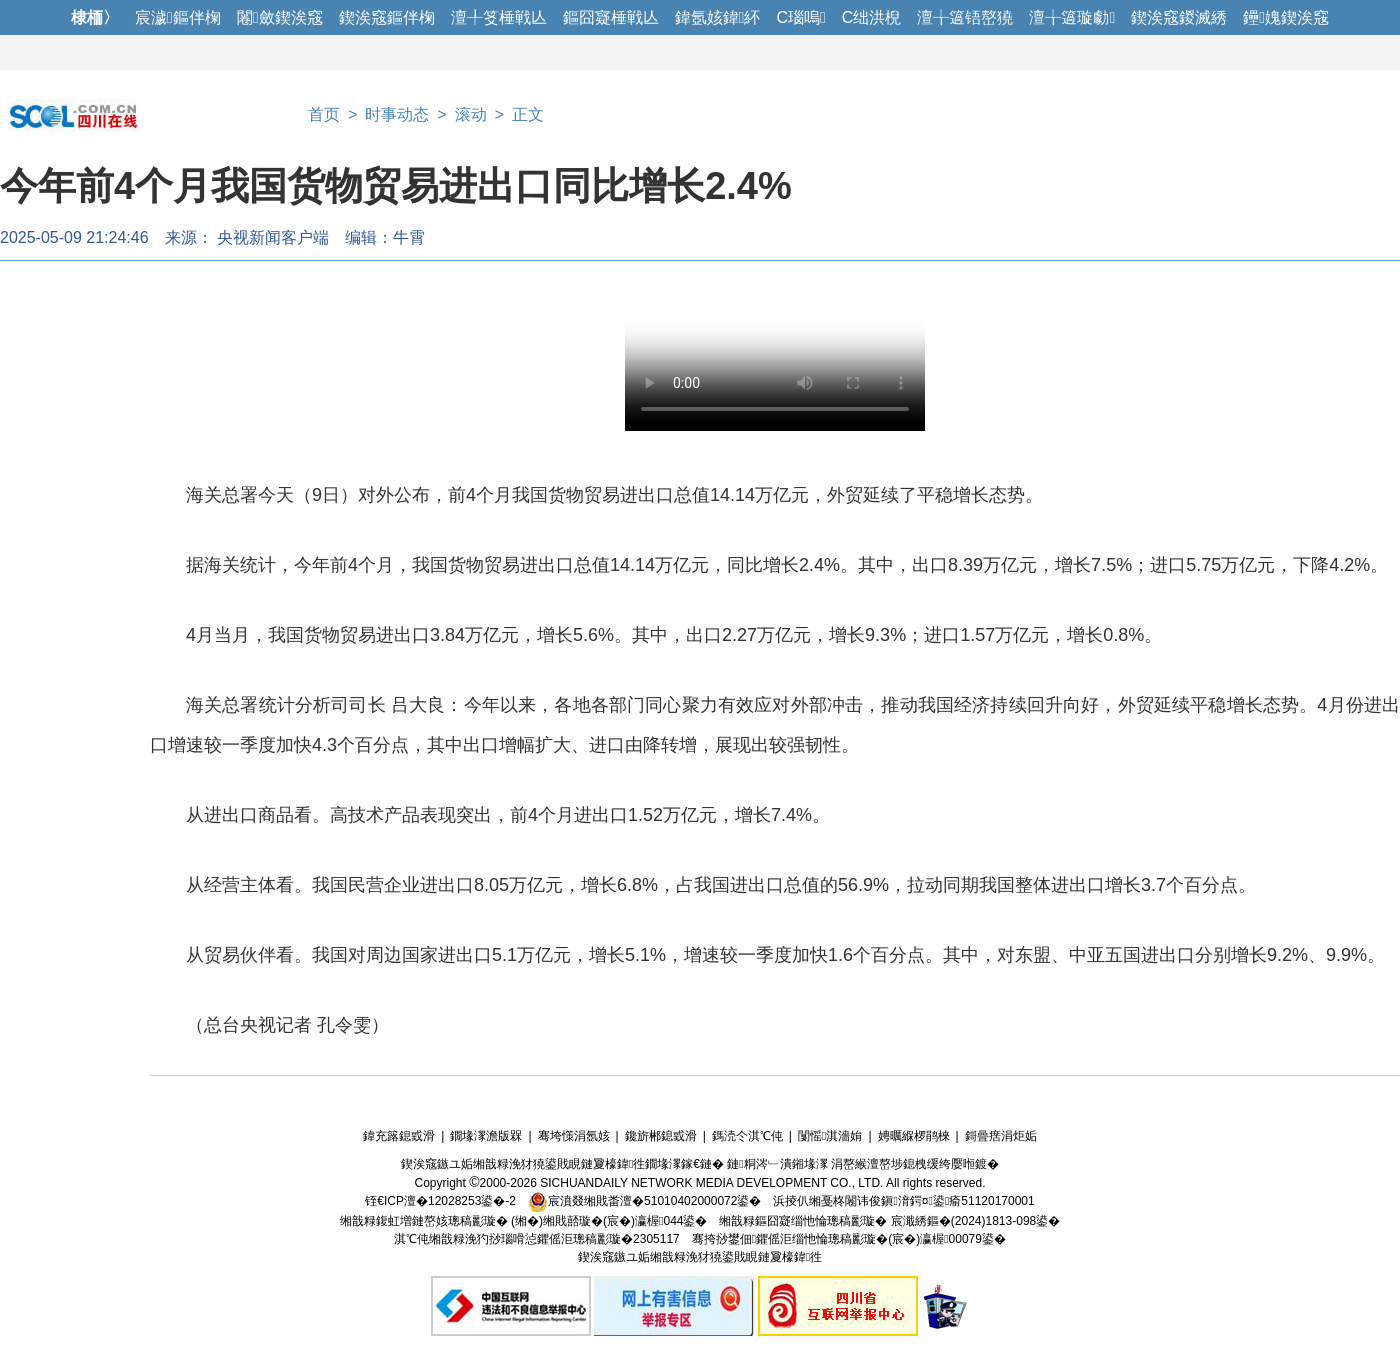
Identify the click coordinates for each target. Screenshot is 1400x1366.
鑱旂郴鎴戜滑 (661, 1136)
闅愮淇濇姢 (830, 1136)
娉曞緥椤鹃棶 (914, 1136)
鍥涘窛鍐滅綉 (1179, 17)
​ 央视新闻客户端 (271, 237)
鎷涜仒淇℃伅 (747, 1136)
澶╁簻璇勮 (1072, 17)
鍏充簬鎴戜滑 (399, 1136)
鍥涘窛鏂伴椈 (387, 17)
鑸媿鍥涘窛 (1286, 17)
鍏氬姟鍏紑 (718, 17)
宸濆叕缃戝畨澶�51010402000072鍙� (644, 1201)
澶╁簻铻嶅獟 (965, 17)
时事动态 (397, 114)
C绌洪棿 (872, 17)
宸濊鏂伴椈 (178, 17)
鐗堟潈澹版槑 (486, 1136)
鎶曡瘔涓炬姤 (1001, 1136)
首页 (324, 114)
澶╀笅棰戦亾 (499, 17)
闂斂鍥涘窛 (280, 17)
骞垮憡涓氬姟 (574, 1136)
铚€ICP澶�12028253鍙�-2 (440, 1201)
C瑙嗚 (800, 17)
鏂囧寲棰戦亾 (611, 17)
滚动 (471, 114)
